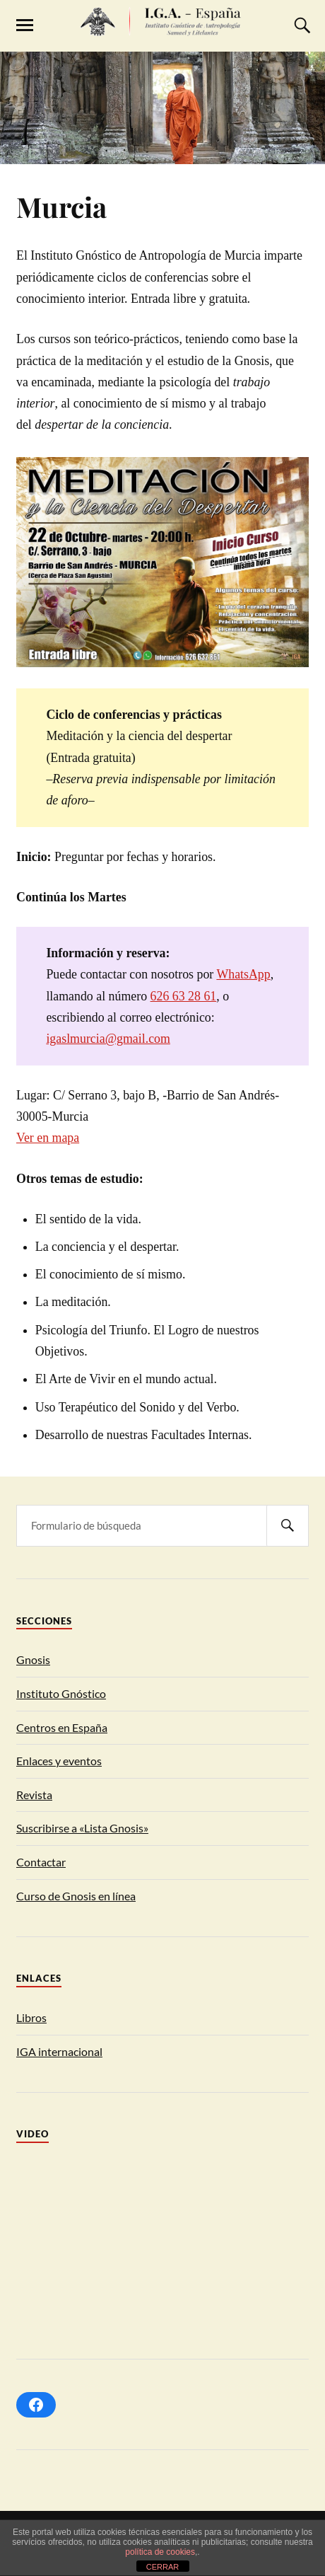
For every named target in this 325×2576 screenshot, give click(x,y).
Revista (34, 1794)
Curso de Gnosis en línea (76, 1895)
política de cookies (160, 2552)
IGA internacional (59, 2051)
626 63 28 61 (183, 996)
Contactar (41, 1862)
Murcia (61, 206)
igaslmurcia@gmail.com (108, 1039)
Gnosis (33, 1659)
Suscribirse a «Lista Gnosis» (82, 1828)
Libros (31, 2017)
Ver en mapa (47, 1138)
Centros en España (61, 1727)
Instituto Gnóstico (61, 1693)
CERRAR (162, 2567)
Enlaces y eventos (59, 1760)
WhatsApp (243, 974)
